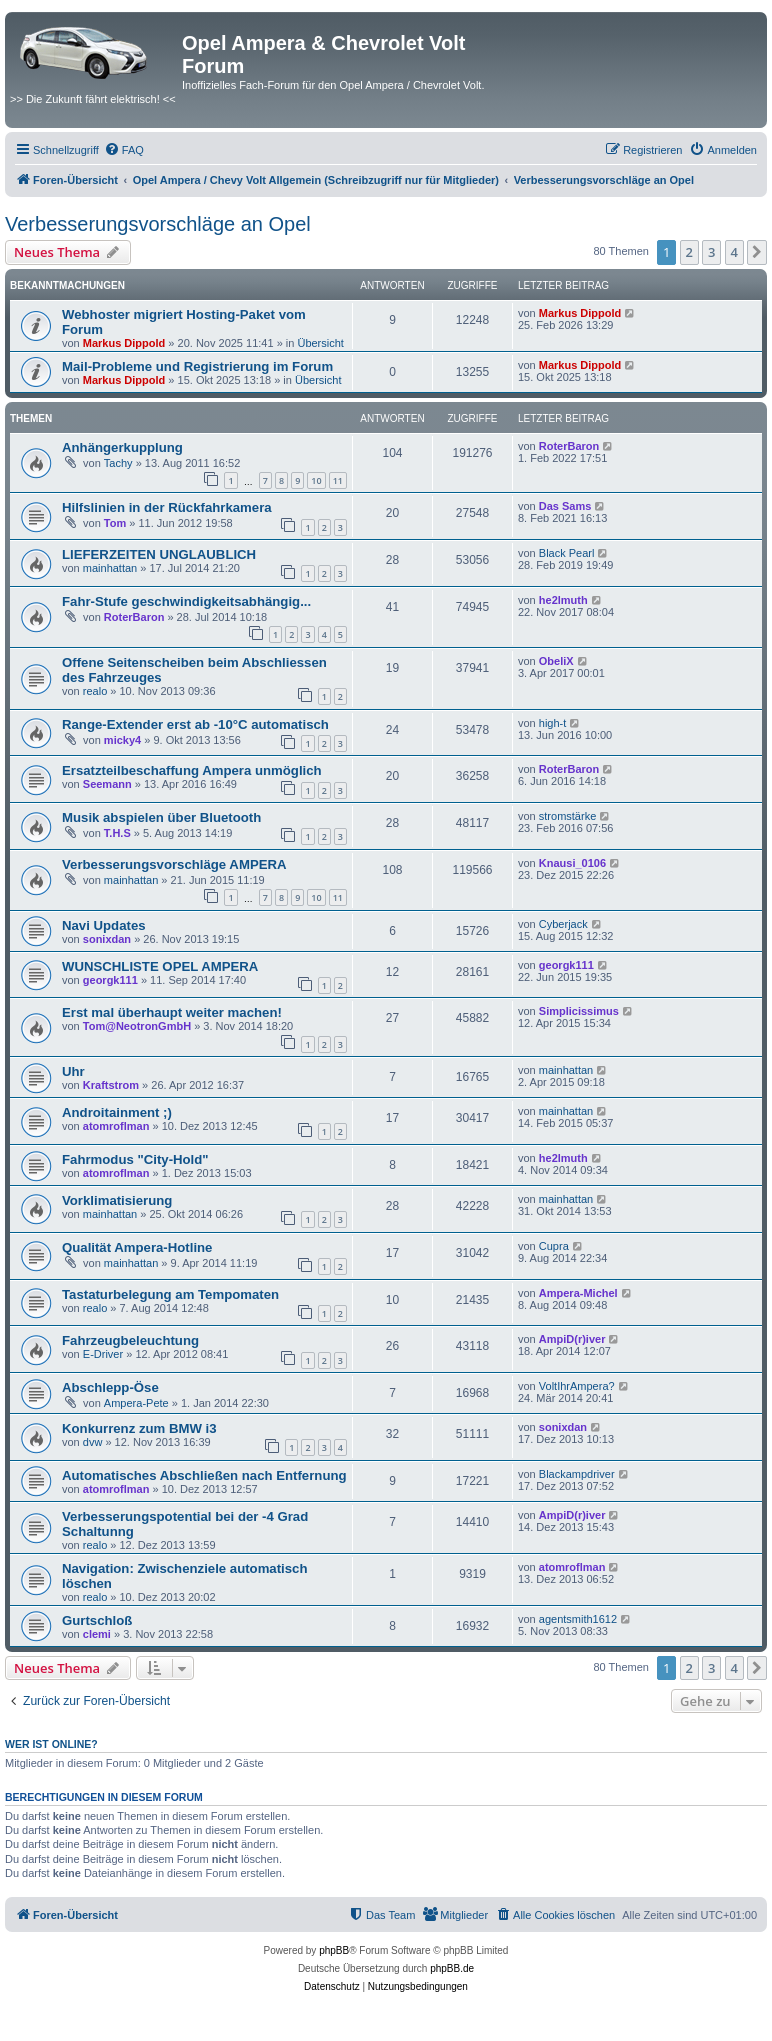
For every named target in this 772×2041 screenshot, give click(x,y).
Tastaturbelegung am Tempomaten (170, 1294)
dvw (93, 1442)
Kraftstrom (111, 1085)
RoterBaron (569, 446)
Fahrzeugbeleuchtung (130, 1340)
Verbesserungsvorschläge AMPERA (174, 864)
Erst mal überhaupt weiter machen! (172, 1012)
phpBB (334, 1950)
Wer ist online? (51, 1744)
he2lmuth (563, 600)
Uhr (73, 1071)
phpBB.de (452, 1968)
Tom (115, 523)
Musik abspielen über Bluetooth (161, 817)
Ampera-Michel (578, 1293)
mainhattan (110, 568)
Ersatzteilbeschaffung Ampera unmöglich (192, 770)
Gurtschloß (97, 1620)
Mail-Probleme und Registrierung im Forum (197, 366)
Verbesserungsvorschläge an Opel (158, 224)
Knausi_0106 (572, 863)
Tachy (118, 463)
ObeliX (556, 661)
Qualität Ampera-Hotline (137, 1247)
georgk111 (110, 980)
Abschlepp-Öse (110, 1387)
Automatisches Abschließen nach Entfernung (204, 1475)
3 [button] (711, 252)
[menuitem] (124, 150)
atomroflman (116, 1126)
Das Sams (565, 506)
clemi (97, 1634)
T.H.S (117, 833)
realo (95, 691)
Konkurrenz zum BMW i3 (139, 1428)
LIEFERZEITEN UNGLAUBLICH (159, 554)
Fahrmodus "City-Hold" (135, 1159)
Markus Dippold (124, 343)
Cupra (554, 1246)
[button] (757, 252)
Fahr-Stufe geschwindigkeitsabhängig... (186, 601)
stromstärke (567, 816)
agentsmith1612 (578, 1619)
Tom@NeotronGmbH (137, 1026)
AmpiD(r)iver (572, 1339)
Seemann (107, 784)
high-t (553, 723)
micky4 (122, 740)
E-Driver (103, 1354)
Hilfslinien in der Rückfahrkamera (167, 507)
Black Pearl (567, 553)
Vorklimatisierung (117, 1200)
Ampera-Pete (136, 1403)
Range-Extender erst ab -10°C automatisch (195, 724)
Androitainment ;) (117, 1112)
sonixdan (107, 939)
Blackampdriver (577, 1474)
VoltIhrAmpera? (577, 1386)
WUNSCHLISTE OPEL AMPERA (160, 966)
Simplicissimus (579, 1011)
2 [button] (689, 252)
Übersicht (320, 343)
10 (316, 480)
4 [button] (734, 252)
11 (338, 480)
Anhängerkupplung (122, 447)
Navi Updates (104, 925)
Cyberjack (563, 924)
